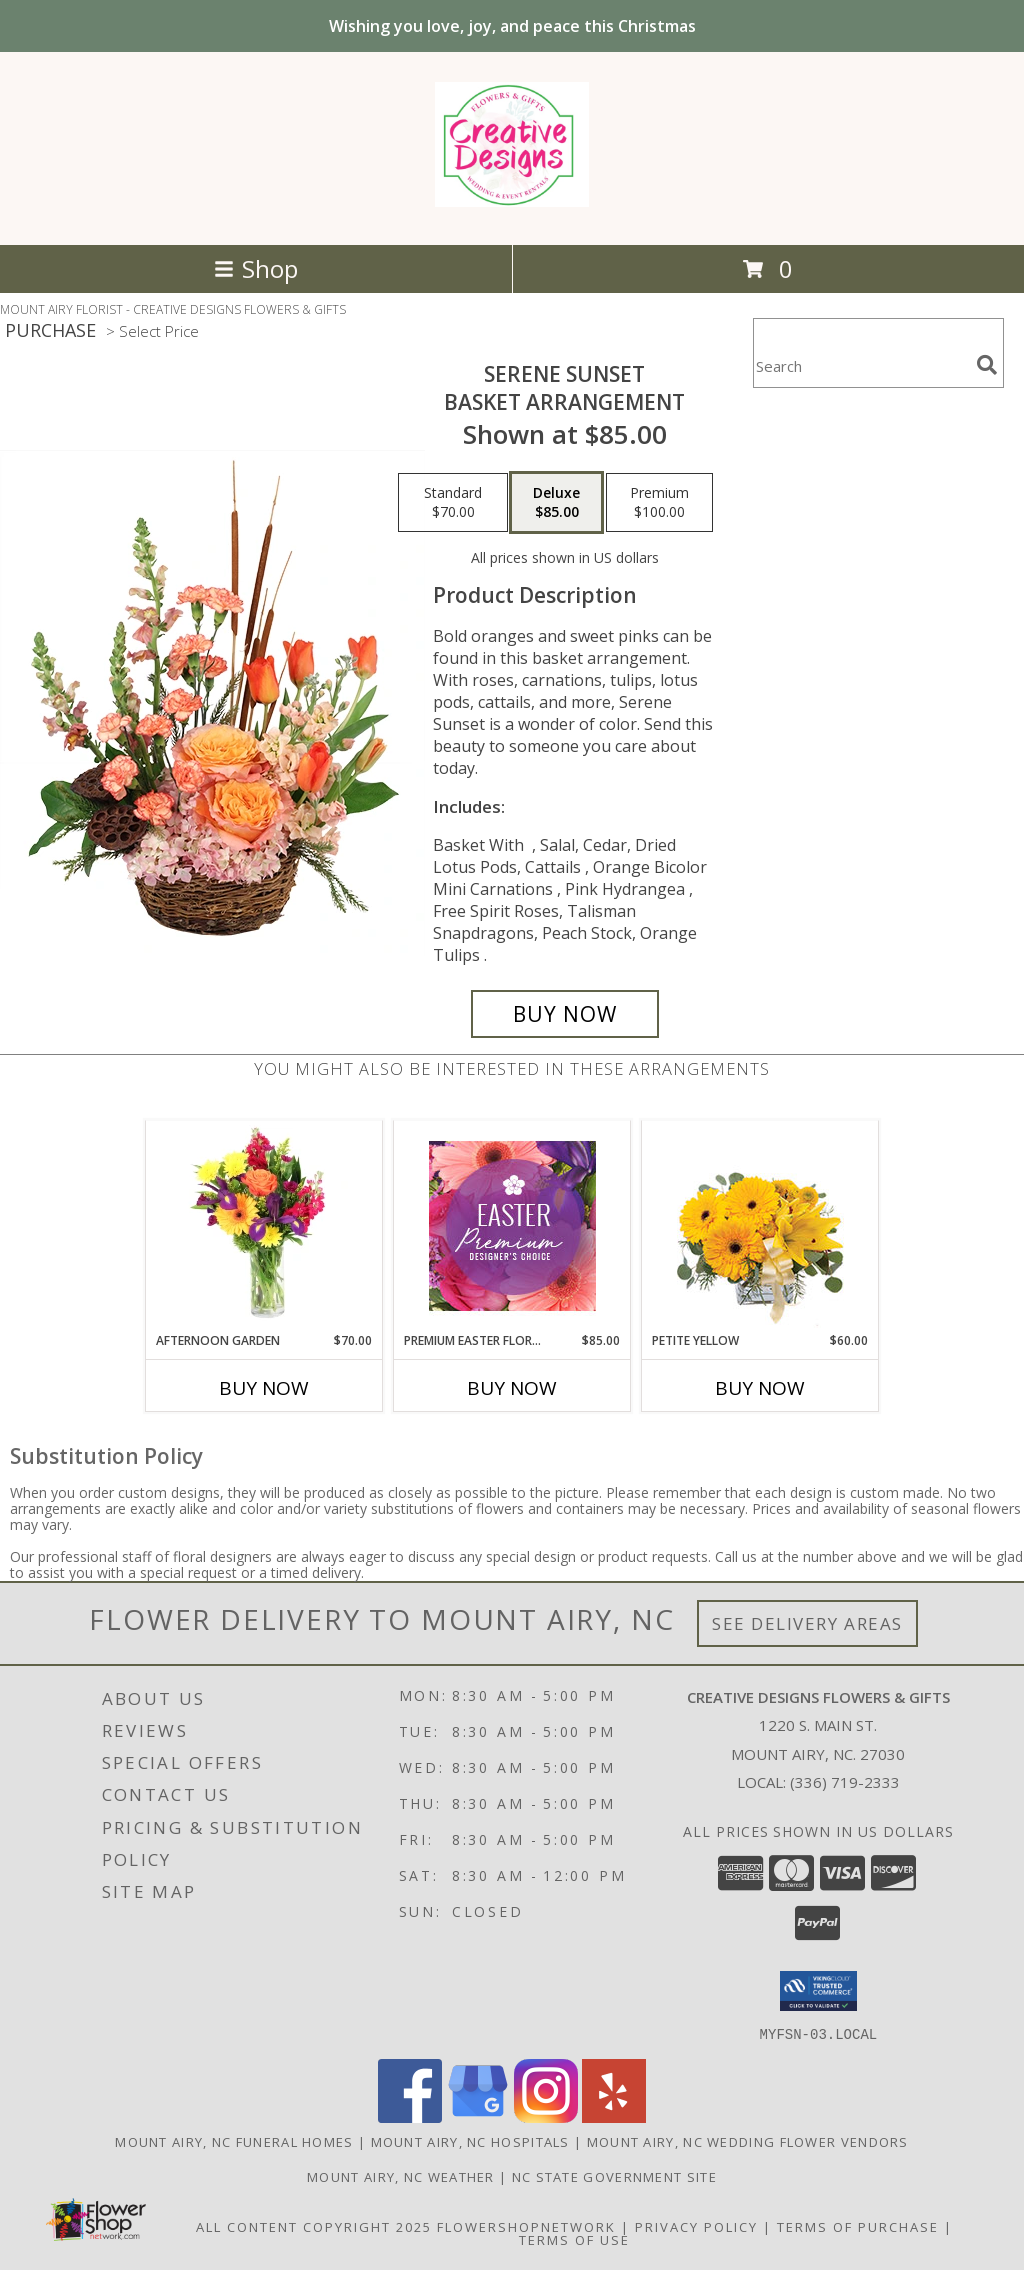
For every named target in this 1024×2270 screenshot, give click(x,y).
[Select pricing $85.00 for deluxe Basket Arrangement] (556, 503)
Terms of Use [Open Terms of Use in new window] (574, 2239)
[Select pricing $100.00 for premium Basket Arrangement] (659, 503)
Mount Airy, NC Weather (401, 2176)
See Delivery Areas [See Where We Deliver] (807, 1623)
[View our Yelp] (614, 2116)
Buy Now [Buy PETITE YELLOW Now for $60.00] (760, 1388)
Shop (256, 268)
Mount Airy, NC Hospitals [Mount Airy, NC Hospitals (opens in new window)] (470, 2141)
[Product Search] (861, 365)
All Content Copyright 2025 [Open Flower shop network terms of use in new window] (314, 2226)
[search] (987, 365)
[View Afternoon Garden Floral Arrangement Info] (264, 1226)
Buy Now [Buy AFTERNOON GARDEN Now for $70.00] (264, 1388)
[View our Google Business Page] (478, 2116)
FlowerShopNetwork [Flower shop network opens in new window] (526, 2226)
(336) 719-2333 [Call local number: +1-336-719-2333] (845, 1782)
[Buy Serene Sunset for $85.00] (565, 1014)
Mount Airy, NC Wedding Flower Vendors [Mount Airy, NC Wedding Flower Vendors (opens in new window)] (748, 2141)
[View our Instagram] (546, 2116)
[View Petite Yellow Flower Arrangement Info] (760, 1226)
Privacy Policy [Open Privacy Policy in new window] (696, 2226)
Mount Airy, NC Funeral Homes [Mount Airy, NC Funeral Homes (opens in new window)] (234, 2141)
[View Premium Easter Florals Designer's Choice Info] (512, 1226)
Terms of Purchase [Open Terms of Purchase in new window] (858, 2226)
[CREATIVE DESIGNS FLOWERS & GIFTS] (512, 196)
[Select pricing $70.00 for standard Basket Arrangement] (453, 503)
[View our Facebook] (410, 2116)
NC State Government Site (614, 2176)
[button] (818, 1991)
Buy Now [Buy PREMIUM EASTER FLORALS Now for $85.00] (512, 1388)
